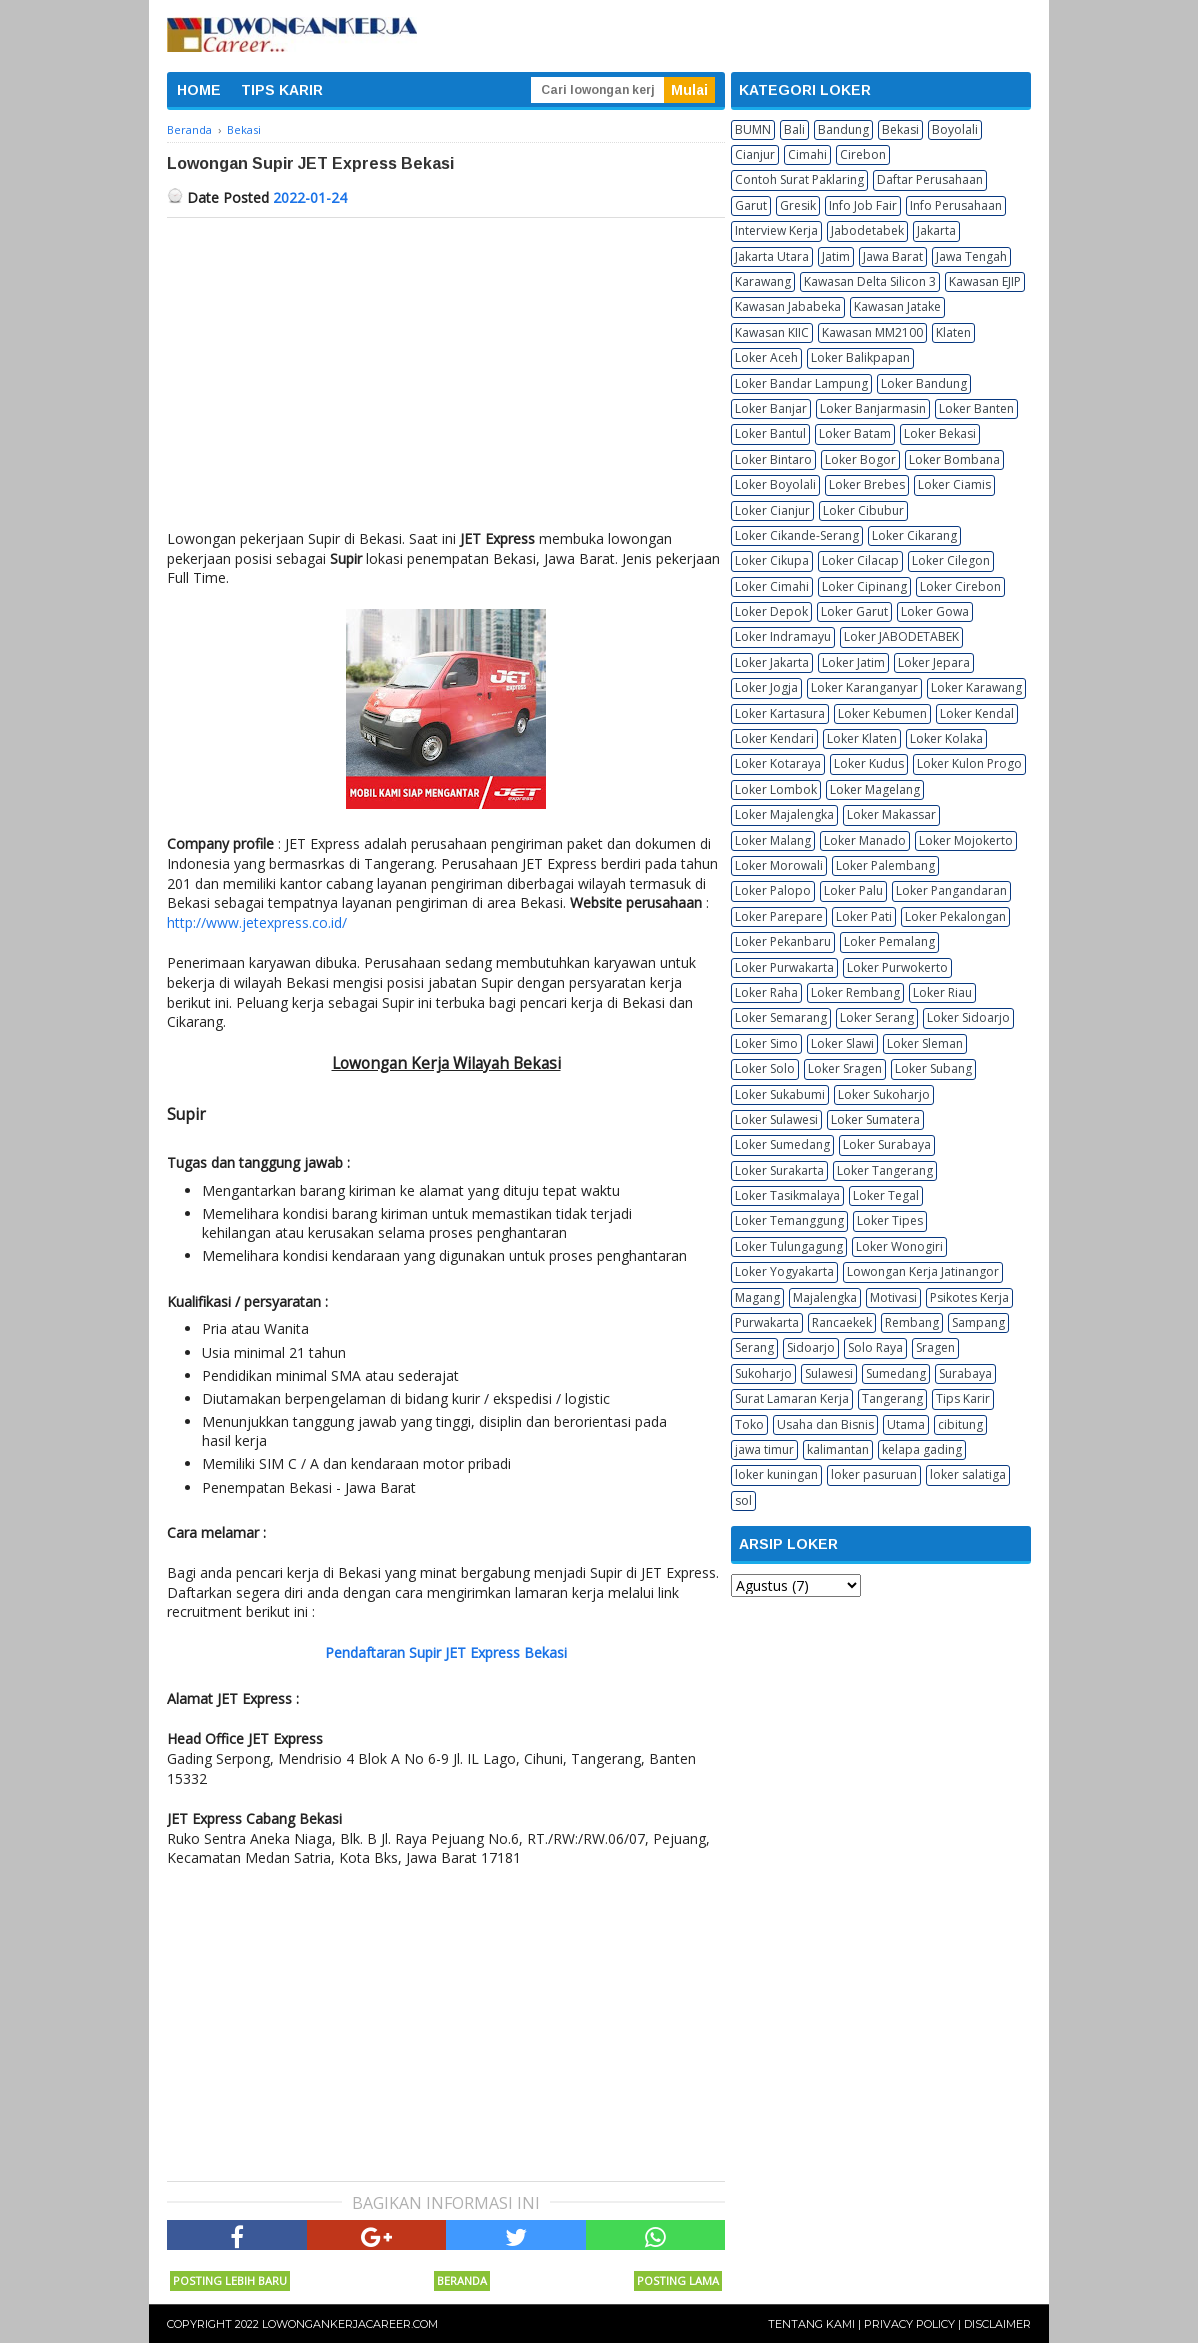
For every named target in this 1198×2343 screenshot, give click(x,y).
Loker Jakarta (772, 662)
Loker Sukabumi (780, 1094)
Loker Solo (765, 1068)
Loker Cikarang (914, 535)
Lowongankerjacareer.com (350, 2324)
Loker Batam (855, 433)
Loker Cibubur (863, 510)
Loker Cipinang (864, 586)
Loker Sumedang (782, 1144)
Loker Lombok (776, 789)
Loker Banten (976, 408)
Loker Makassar (891, 814)
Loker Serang (877, 1017)
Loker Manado (865, 840)
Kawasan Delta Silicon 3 (870, 281)
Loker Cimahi (772, 586)
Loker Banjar (771, 408)
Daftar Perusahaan (930, 179)
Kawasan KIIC (772, 332)
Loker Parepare (779, 916)
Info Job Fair (863, 205)
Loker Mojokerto (966, 840)
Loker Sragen (845, 1068)
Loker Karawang (976, 687)
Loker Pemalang (889, 941)
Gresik (798, 205)
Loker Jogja (766, 687)
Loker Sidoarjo (968, 1017)
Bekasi (900, 129)
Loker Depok (771, 611)
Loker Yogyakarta (784, 1271)
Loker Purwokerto (897, 967)
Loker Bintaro (773, 459)
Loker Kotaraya (778, 763)
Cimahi (807, 154)
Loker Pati (864, 916)
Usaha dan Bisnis (825, 1424)
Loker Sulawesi (776, 1119)
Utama (906, 1424)
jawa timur (764, 1449)
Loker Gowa (935, 611)
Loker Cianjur (772, 510)
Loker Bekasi (940, 433)
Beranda (462, 2280)
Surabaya (965, 1373)
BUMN (753, 129)
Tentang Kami (811, 2324)
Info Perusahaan (956, 205)
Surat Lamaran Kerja (792, 1398)
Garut (751, 205)
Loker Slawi (842, 1043)
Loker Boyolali (775, 484)
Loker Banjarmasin (873, 408)
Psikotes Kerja (969, 1297)
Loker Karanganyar (864, 687)
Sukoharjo (763, 1373)
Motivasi (893, 1297)
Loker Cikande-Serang (797, 535)
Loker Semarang (781, 1017)
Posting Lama (678, 2280)
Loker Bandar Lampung (801, 383)
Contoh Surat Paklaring (799, 179)
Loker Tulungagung (789, 1246)
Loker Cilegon (951, 560)
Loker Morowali (779, 865)
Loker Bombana (954, 459)
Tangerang (892, 1398)
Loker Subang (933, 1068)
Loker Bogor (860, 459)
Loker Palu (853, 890)
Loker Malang (773, 840)
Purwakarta (767, 1322)
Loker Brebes (867, 484)
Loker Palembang (885, 865)
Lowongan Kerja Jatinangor (923, 1271)
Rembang (912, 1322)
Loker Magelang (875, 789)
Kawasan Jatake (897, 306)
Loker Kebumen (882, 713)
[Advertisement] (446, 368)
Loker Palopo (773, 890)
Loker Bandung (924, 383)
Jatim (836, 256)
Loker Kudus (869, 763)
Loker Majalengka (784, 814)
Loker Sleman (925, 1043)
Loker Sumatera (875, 1119)
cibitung (960, 1424)
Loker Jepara (934, 662)
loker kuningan (776, 1474)
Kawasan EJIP (985, 281)
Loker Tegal (886, 1195)
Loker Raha (766, 992)
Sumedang (896, 1373)
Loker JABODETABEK (901, 636)
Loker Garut (854, 611)
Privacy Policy (909, 2324)
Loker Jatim (853, 662)
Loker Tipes (890, 1220)
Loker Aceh (766, 357)
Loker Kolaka (946, 738)
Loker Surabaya (887, 1144)
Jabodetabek (867, 230)
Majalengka (825, 1297)
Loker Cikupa (772, 560)
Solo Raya (875, 1347)
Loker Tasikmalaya (787, 1195)
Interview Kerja (776, 230)
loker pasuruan (874, 1474)
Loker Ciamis (954, 484)
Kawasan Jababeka (788, 306)
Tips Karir (963, 1398)
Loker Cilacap (860, 560)
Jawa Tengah (971, 256)
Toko (749, 1424)
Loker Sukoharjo (884, 1094)
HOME (199, 90)
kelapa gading (922, 1449)
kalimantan (838, 1449)
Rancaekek (842, 1322)
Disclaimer (997, 2324)
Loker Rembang (855, 992)
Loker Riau (942, 992)
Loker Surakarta (779, 1170)
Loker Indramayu (783, 636)
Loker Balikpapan (860, 357)
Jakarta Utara (772, 256)
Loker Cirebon (960, 586)
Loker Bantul (770, 433)
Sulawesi (829, 1373)
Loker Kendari (774, 738)
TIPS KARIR (282, 90)
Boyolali (955, 129)
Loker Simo (766, 1043)
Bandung (843, 129)
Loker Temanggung (789, 1220)
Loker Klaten (862, 738)
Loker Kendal (977, 713)
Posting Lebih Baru (230, 2280)
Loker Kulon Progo (969, 763)
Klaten (953, 332)
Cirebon (863, 154)
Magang (757, 1297)
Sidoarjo (811, 1347)
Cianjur (755, 154)
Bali (794, 129)
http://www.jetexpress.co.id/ (257, 922)
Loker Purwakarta (784, 967)
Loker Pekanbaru (783, 941)
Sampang (978, 1322)
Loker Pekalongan (955, 916)
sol (743, 1500)
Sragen (935, 1347)
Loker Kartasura (780, 713)
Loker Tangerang (885, 1170)
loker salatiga (968, 1474)
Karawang (763, 281)
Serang (754, 1347)
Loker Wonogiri (899, 1246)
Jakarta (936, 230)
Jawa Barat (893, 256)
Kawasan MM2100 (872, 332)
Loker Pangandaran (951, 890)
